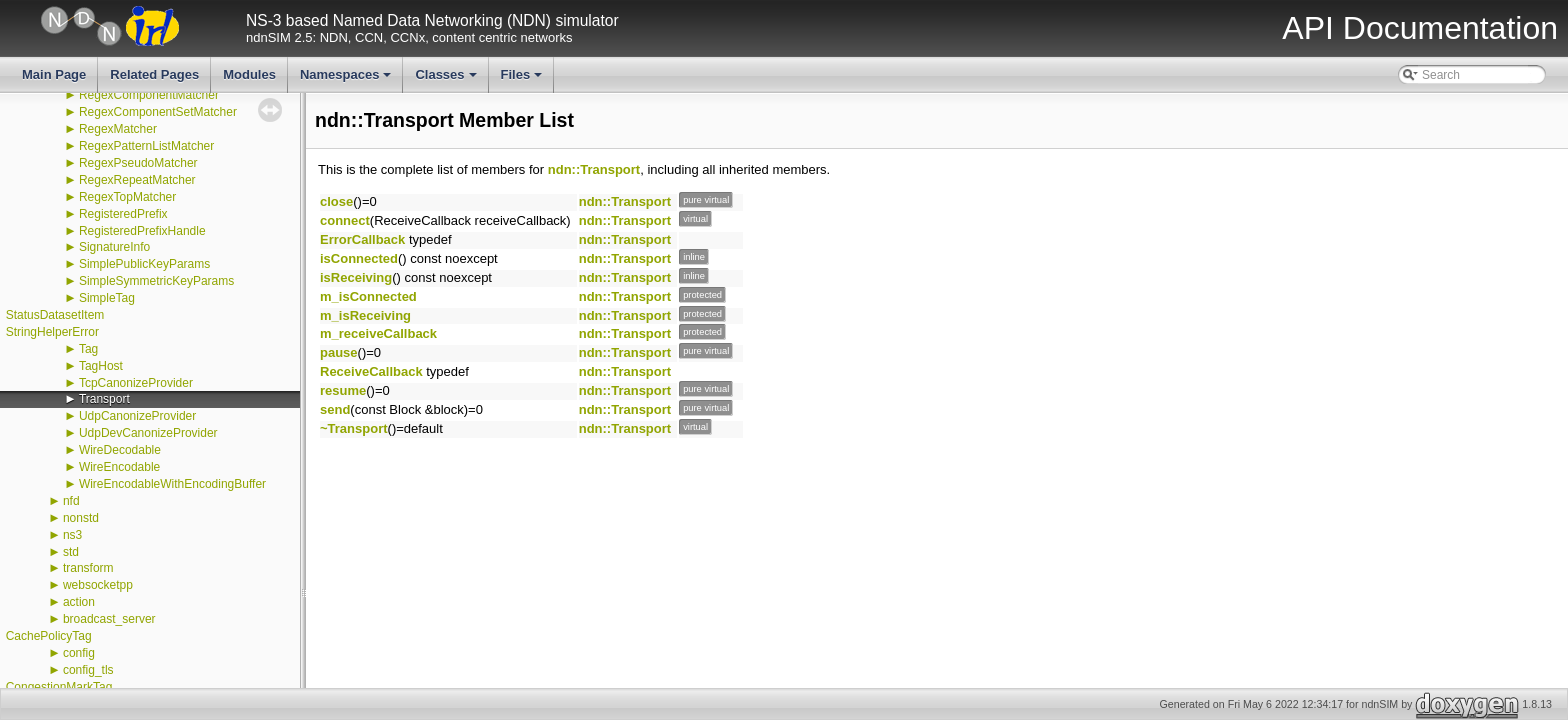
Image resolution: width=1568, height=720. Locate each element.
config (79, 653)
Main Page (54, 74)
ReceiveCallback (371, 371)
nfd (71, 501)
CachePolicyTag (49, 636)
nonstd (81, 518)
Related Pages (154, 74)
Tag (88, 349)
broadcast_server (109, 619)
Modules (249, 74)
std (71, 552)
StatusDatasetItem (55, 315)
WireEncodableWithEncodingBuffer (172, 484)
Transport (104, 399)
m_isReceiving (365, 315)
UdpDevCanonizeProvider (148, 433)
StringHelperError (52, 332)
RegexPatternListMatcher (146, 146)
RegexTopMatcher (127, 197)
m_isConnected (368, 296)
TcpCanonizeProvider (136, 383)
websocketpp (98, 585)
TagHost (101, 366)
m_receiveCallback (378, 333)
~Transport (354, 428)
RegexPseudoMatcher (138, 163)
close (336, 201)
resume (343, 390)
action (79, 602)
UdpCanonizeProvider (137, 416)
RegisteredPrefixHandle (142, 231)
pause (339, 352)
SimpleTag (107, 298)
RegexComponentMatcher (149, 95)
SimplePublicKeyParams (144, 264)
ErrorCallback (362, 239)
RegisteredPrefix (123, 214)
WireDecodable (120, 450)
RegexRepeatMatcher (137, 180)
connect (345, 220)
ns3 (72, 535)
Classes (447, 80)
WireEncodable (119, 467)
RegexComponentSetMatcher (158, 112)
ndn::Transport (594, 169)
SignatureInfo (114, 247)
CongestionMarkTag (59, 687)
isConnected (359, 258)
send (335, 409)
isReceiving (356, 277)
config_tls (88, 670)
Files (523, 80)
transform (88, 568)
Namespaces (347, 80)
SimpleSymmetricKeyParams (156, 281)
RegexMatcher (118, 129)
